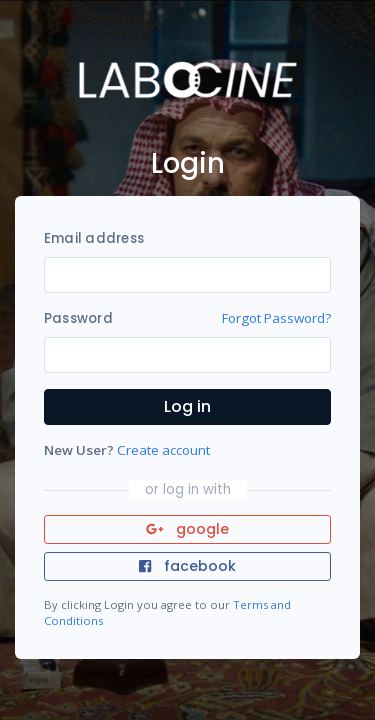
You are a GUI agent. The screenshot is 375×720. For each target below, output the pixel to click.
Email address (94, 238)
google (187, 529)
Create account (163, 450)
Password (78, 318)
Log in (187, 406)
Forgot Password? (276, 318)
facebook (187, 566)
